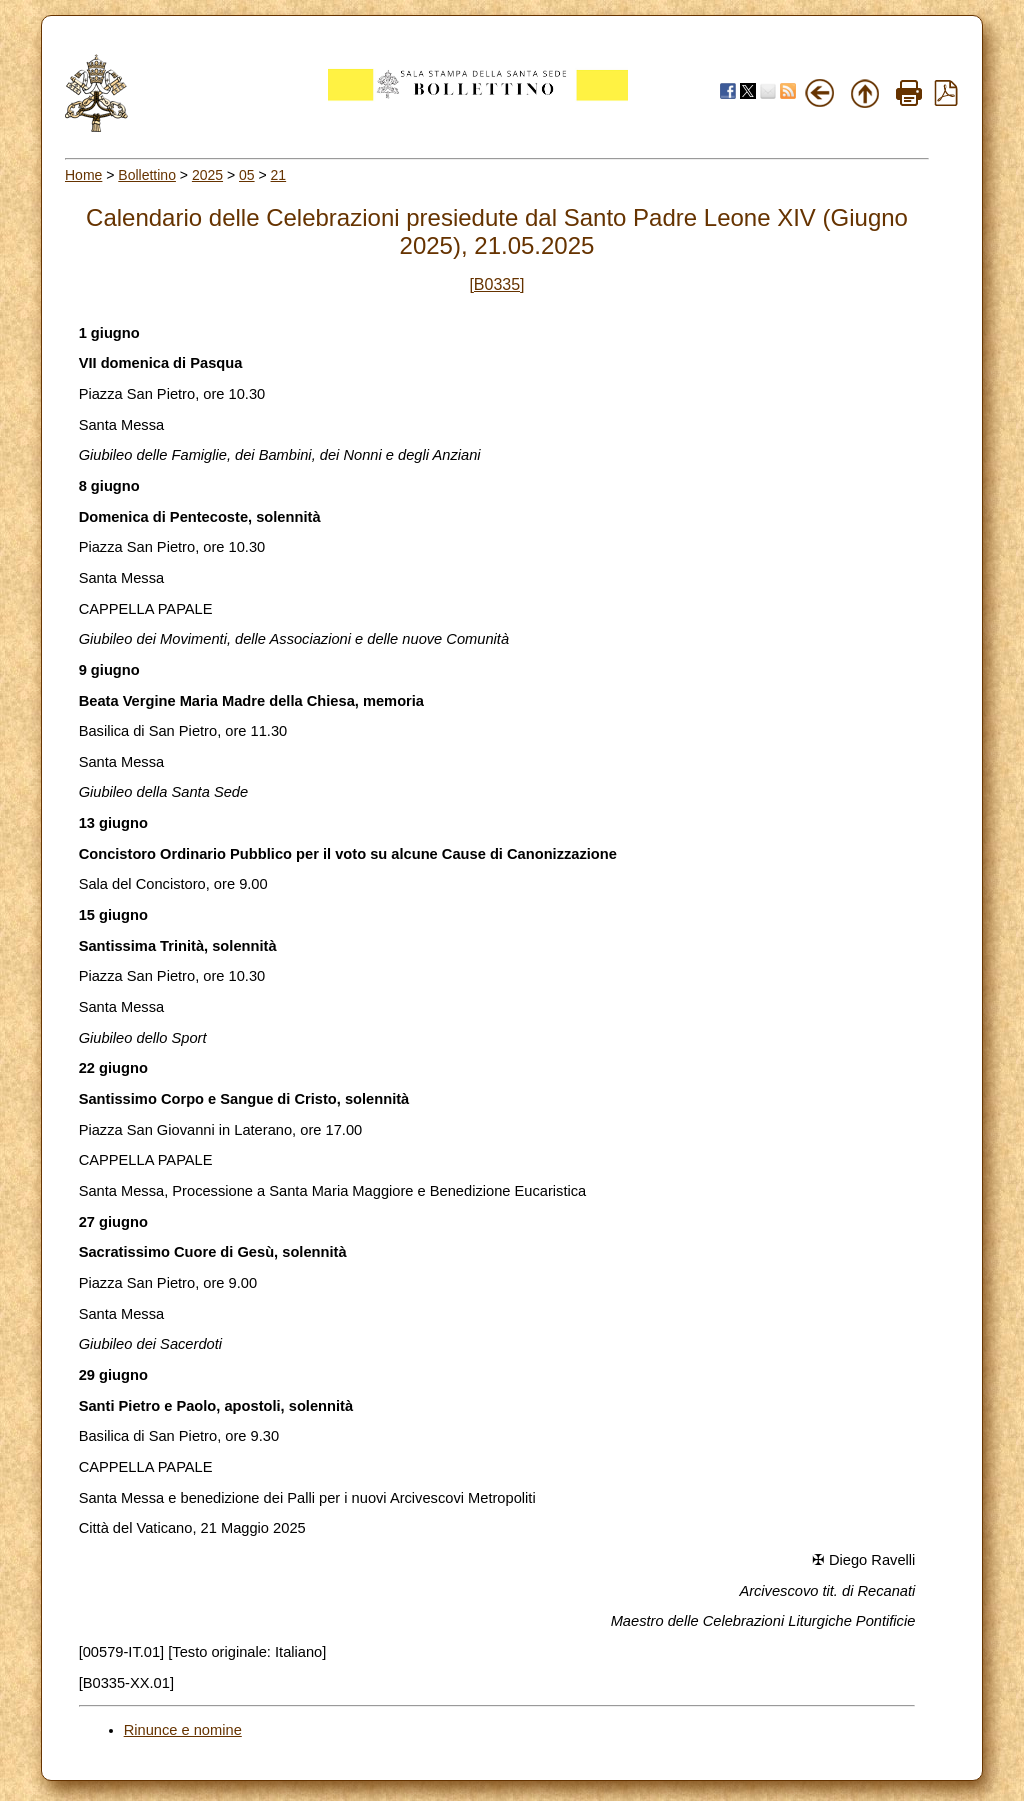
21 (279, 175)
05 (247, 175)
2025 (207, 175)
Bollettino (147, 175)
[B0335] (496, 284)
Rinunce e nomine (183, 1730)
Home (83, 175)
